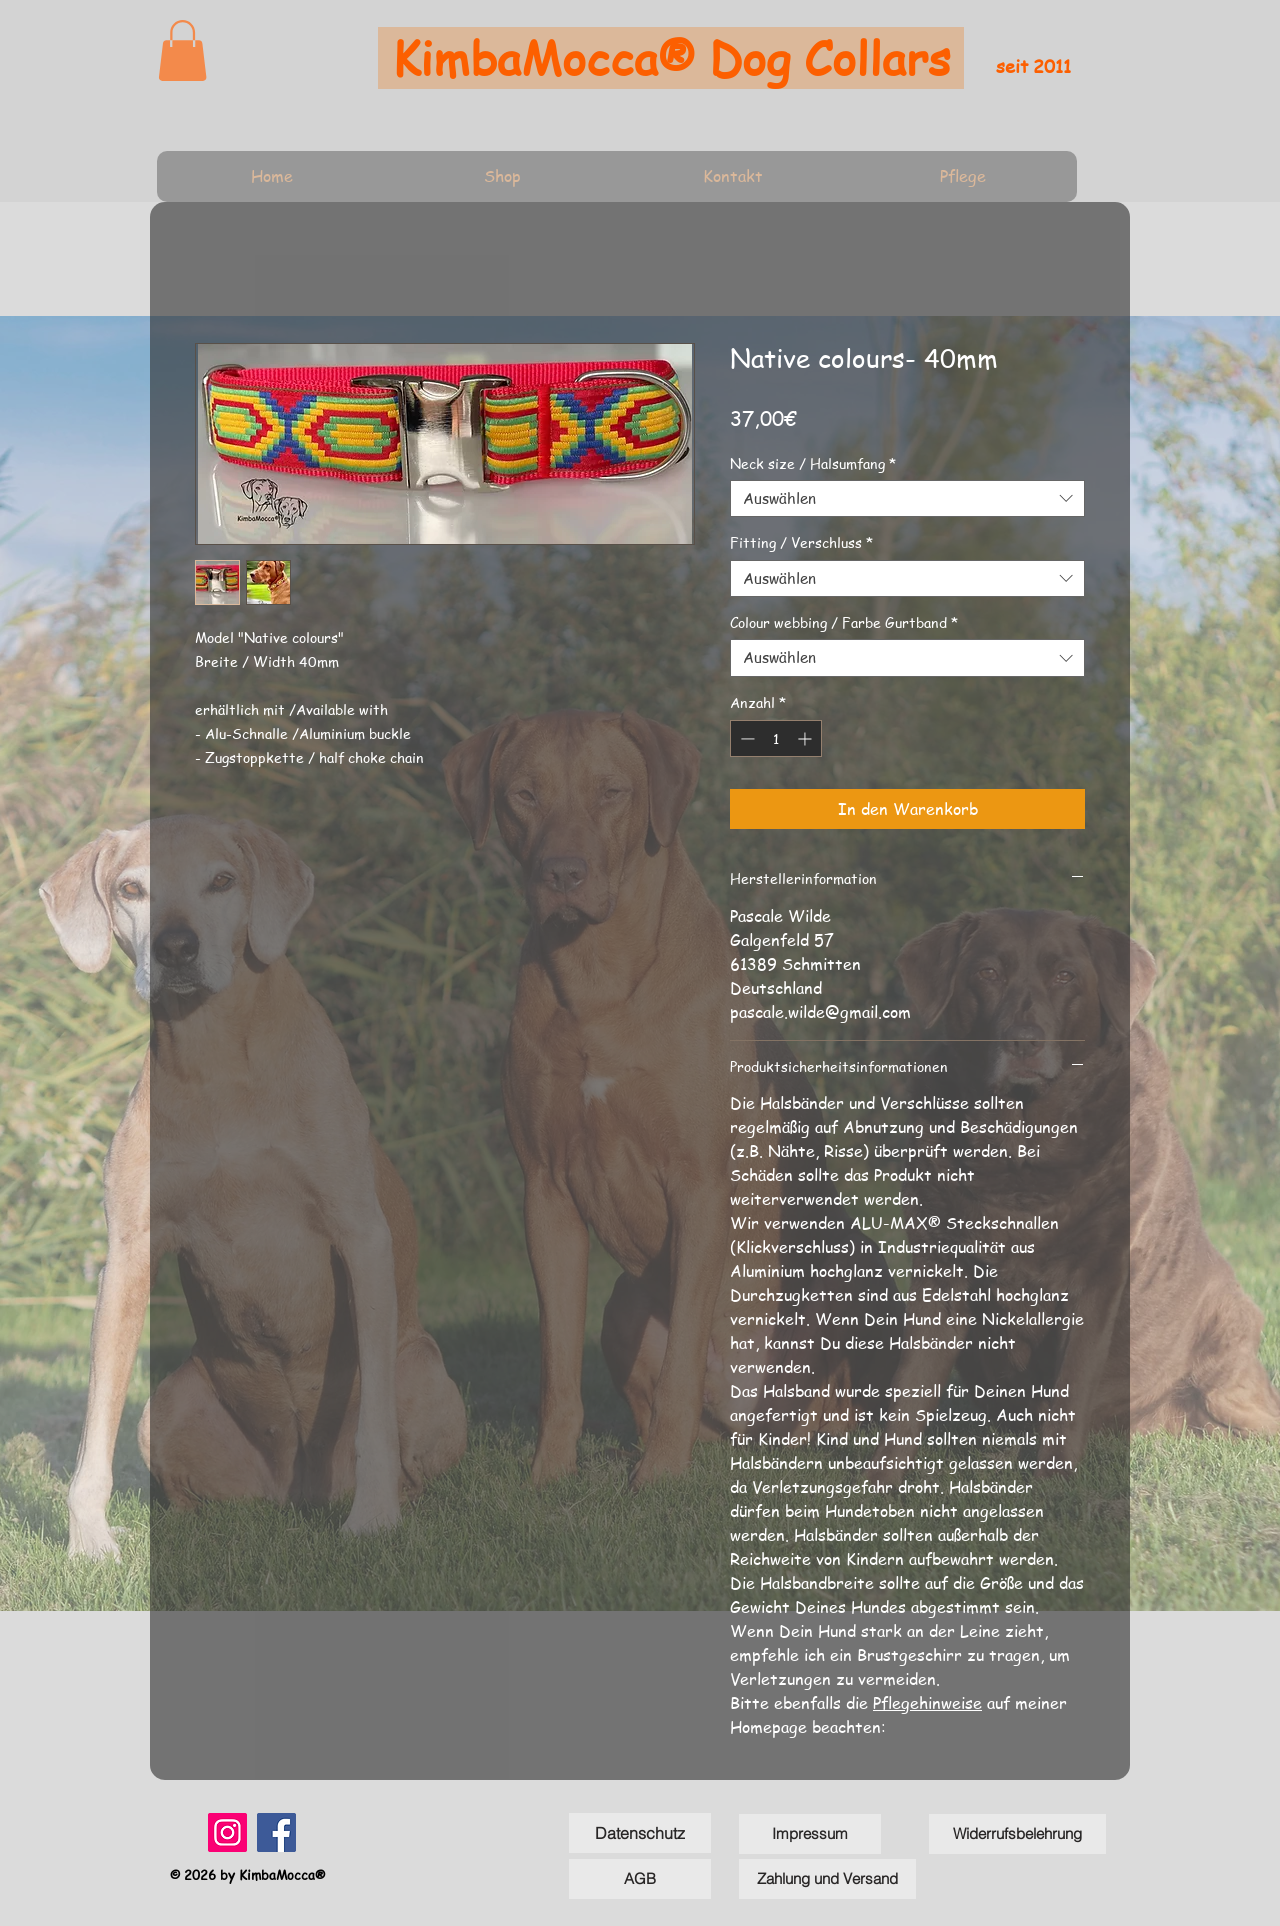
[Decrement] (745, 738)
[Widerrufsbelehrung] (1017, 1834)
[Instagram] (227, 1832)
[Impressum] (810, 1834)
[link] (182, 50)
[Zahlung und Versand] (827, 1879)
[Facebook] (276, 1832)
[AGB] (640, 1879)
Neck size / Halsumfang (813, 463)
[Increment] (806, 738)
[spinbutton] (776, 738)
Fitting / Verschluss (801, 542)
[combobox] (907, 499)
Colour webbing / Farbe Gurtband (844, 622)
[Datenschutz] (640, 1833)
